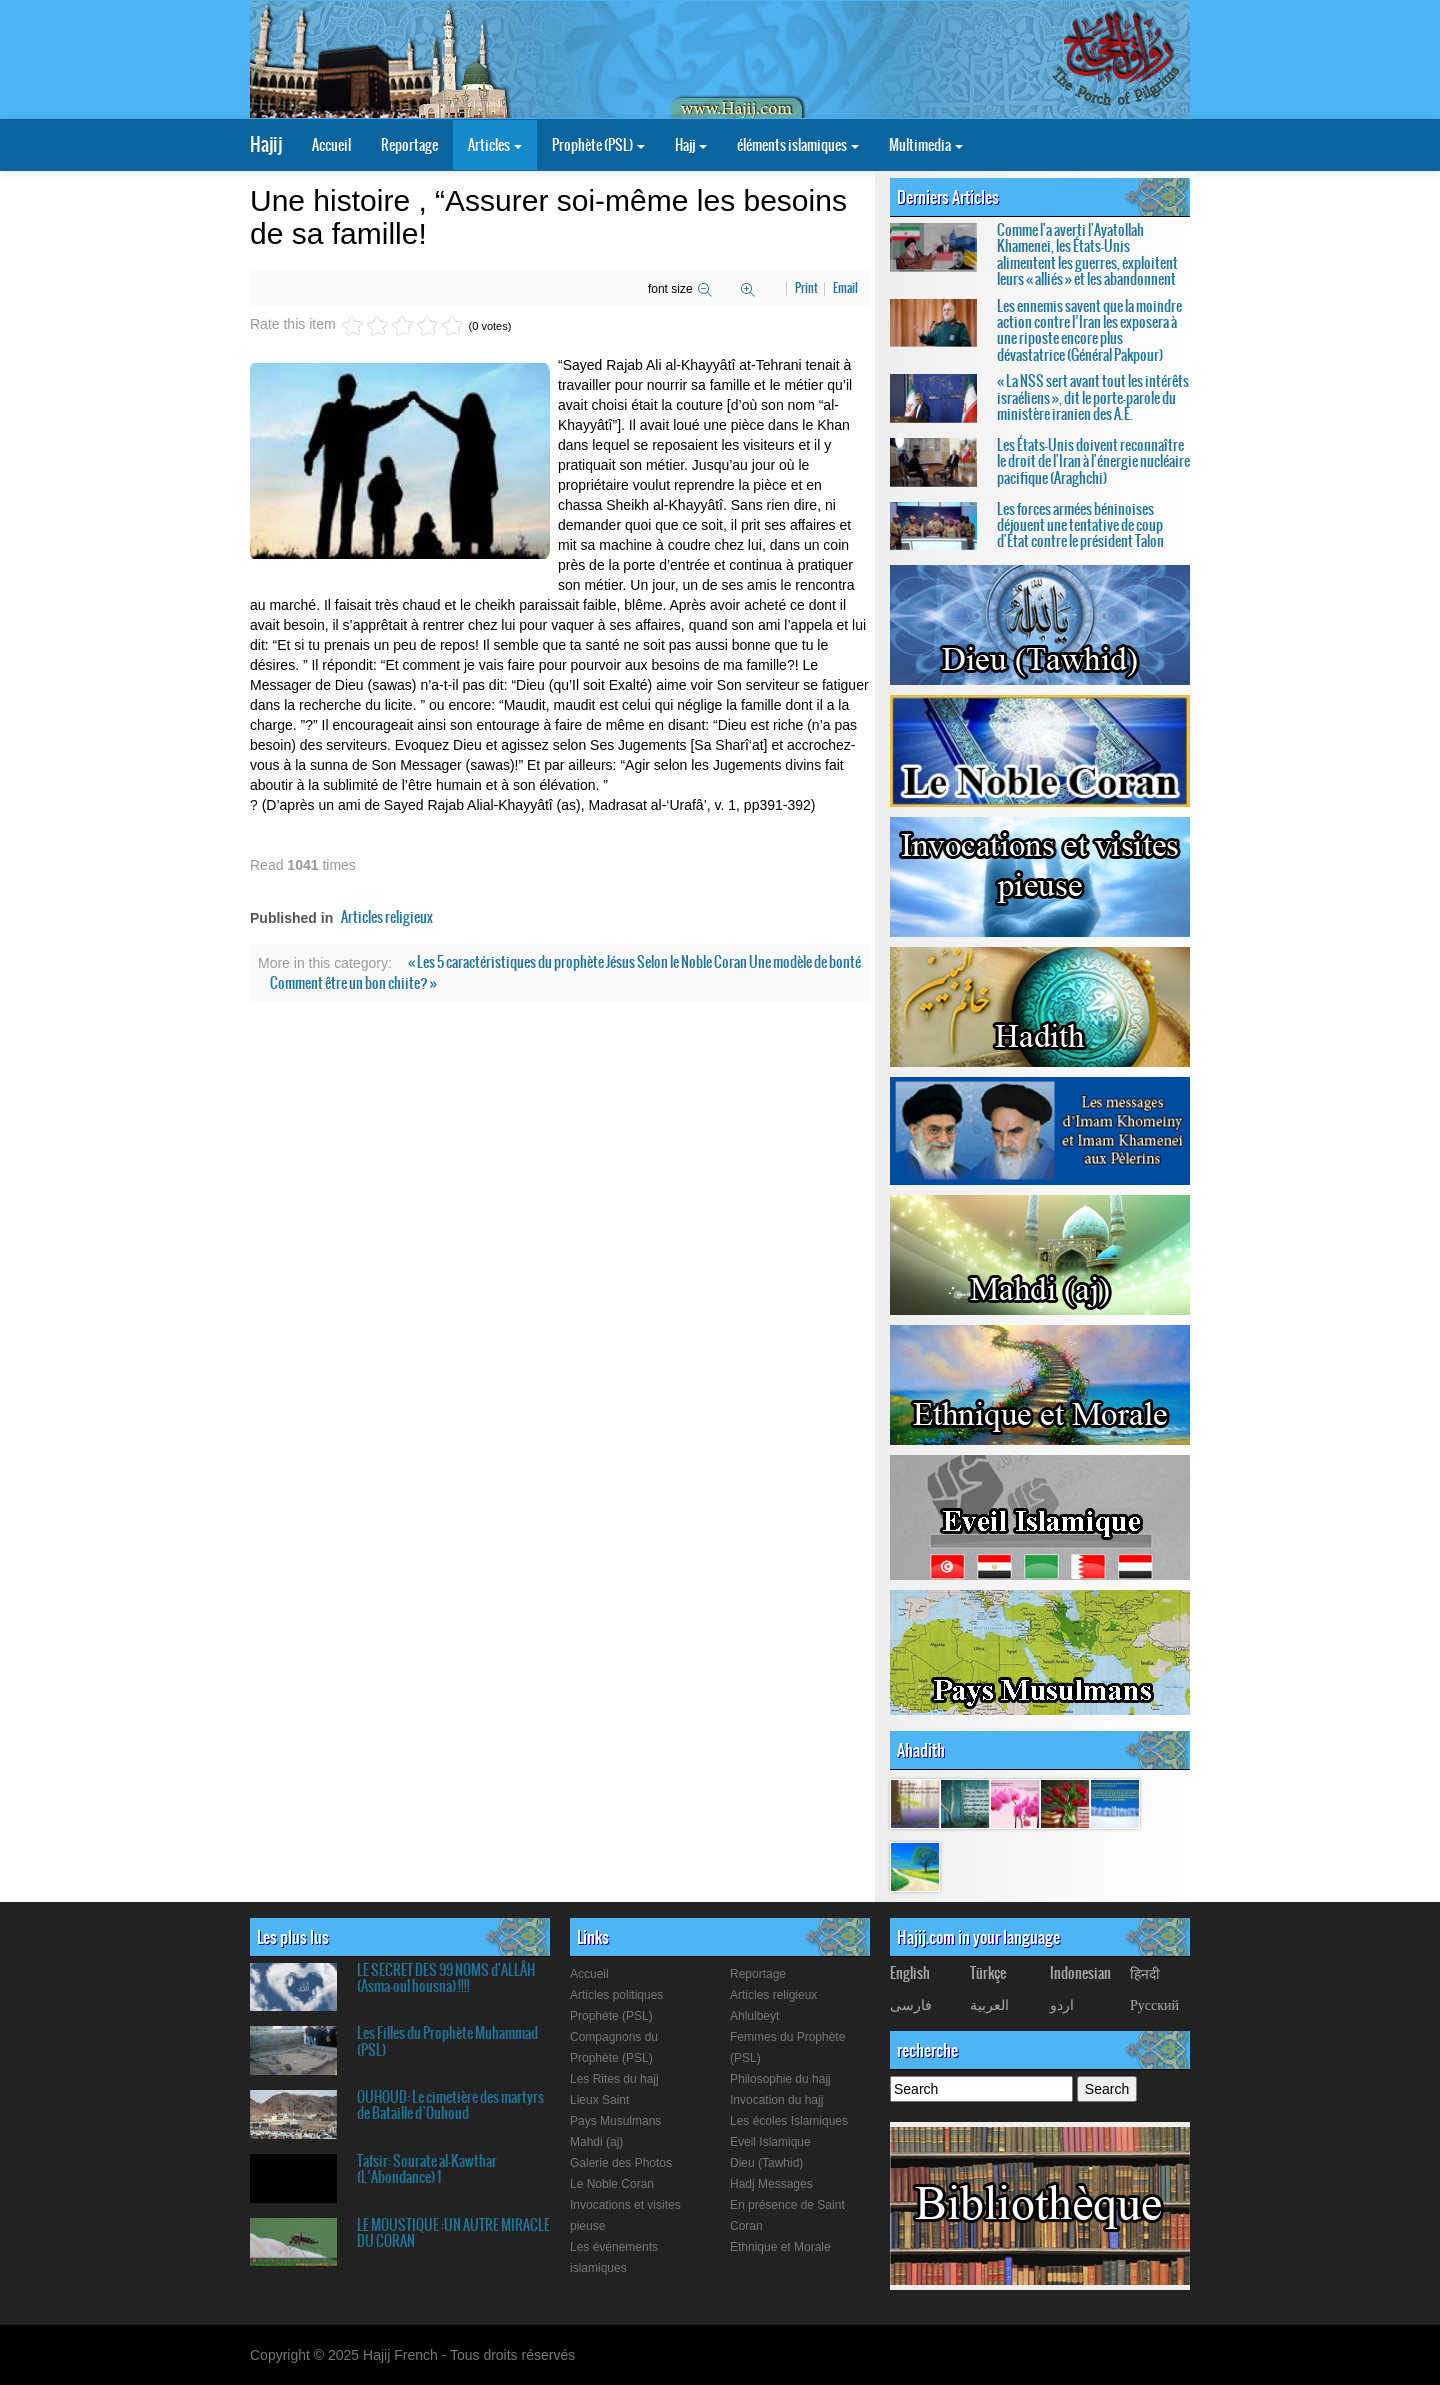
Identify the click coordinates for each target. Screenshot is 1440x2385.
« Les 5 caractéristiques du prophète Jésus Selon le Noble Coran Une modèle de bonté (634, 962)
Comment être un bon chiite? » (353, 983)
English (910, 1973)
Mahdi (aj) (596, 2142)
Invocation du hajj (776, 2100)
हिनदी (1145, 1973)
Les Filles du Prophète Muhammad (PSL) (447, 2041)
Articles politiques (616, 1995)
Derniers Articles (948, 197)
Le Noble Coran (612, 2184)
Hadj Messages (771, 2184)
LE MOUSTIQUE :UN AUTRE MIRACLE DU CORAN (453, 2233)
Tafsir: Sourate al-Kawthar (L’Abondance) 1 (427, 2169)
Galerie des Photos (621, 2163)
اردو (1062, 2004)
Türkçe (988, 1973)
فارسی (911, 2004)
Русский (1154, 2004)
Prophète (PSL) (598, 145)
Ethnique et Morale (780, 2247)
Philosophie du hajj (780, 2079)
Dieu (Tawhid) (766, 2163)
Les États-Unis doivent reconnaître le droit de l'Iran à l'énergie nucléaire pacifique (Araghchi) (1093, 461)
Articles (495, 145)
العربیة (989, 2004)
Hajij (266, 144)
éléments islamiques (798, 145)
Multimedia (926, 145)
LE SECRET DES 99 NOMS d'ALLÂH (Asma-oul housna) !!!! (446, 1978)
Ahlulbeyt (754, 2016)
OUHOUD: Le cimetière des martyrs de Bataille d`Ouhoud (450, 2105)
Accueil (331, 145)
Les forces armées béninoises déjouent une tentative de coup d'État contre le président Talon (1080, 525)
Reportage (409, 145)
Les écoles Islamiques (789, 2121)
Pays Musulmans (615, 2121)
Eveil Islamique (770, 2142)
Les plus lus (293, 1937)
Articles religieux (387, 917)
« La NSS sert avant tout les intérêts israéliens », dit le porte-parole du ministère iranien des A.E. (1093, 397)
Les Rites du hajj (614, 2079)
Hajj (691, 145)
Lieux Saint (599, 2100)
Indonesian (1080, 1973)
